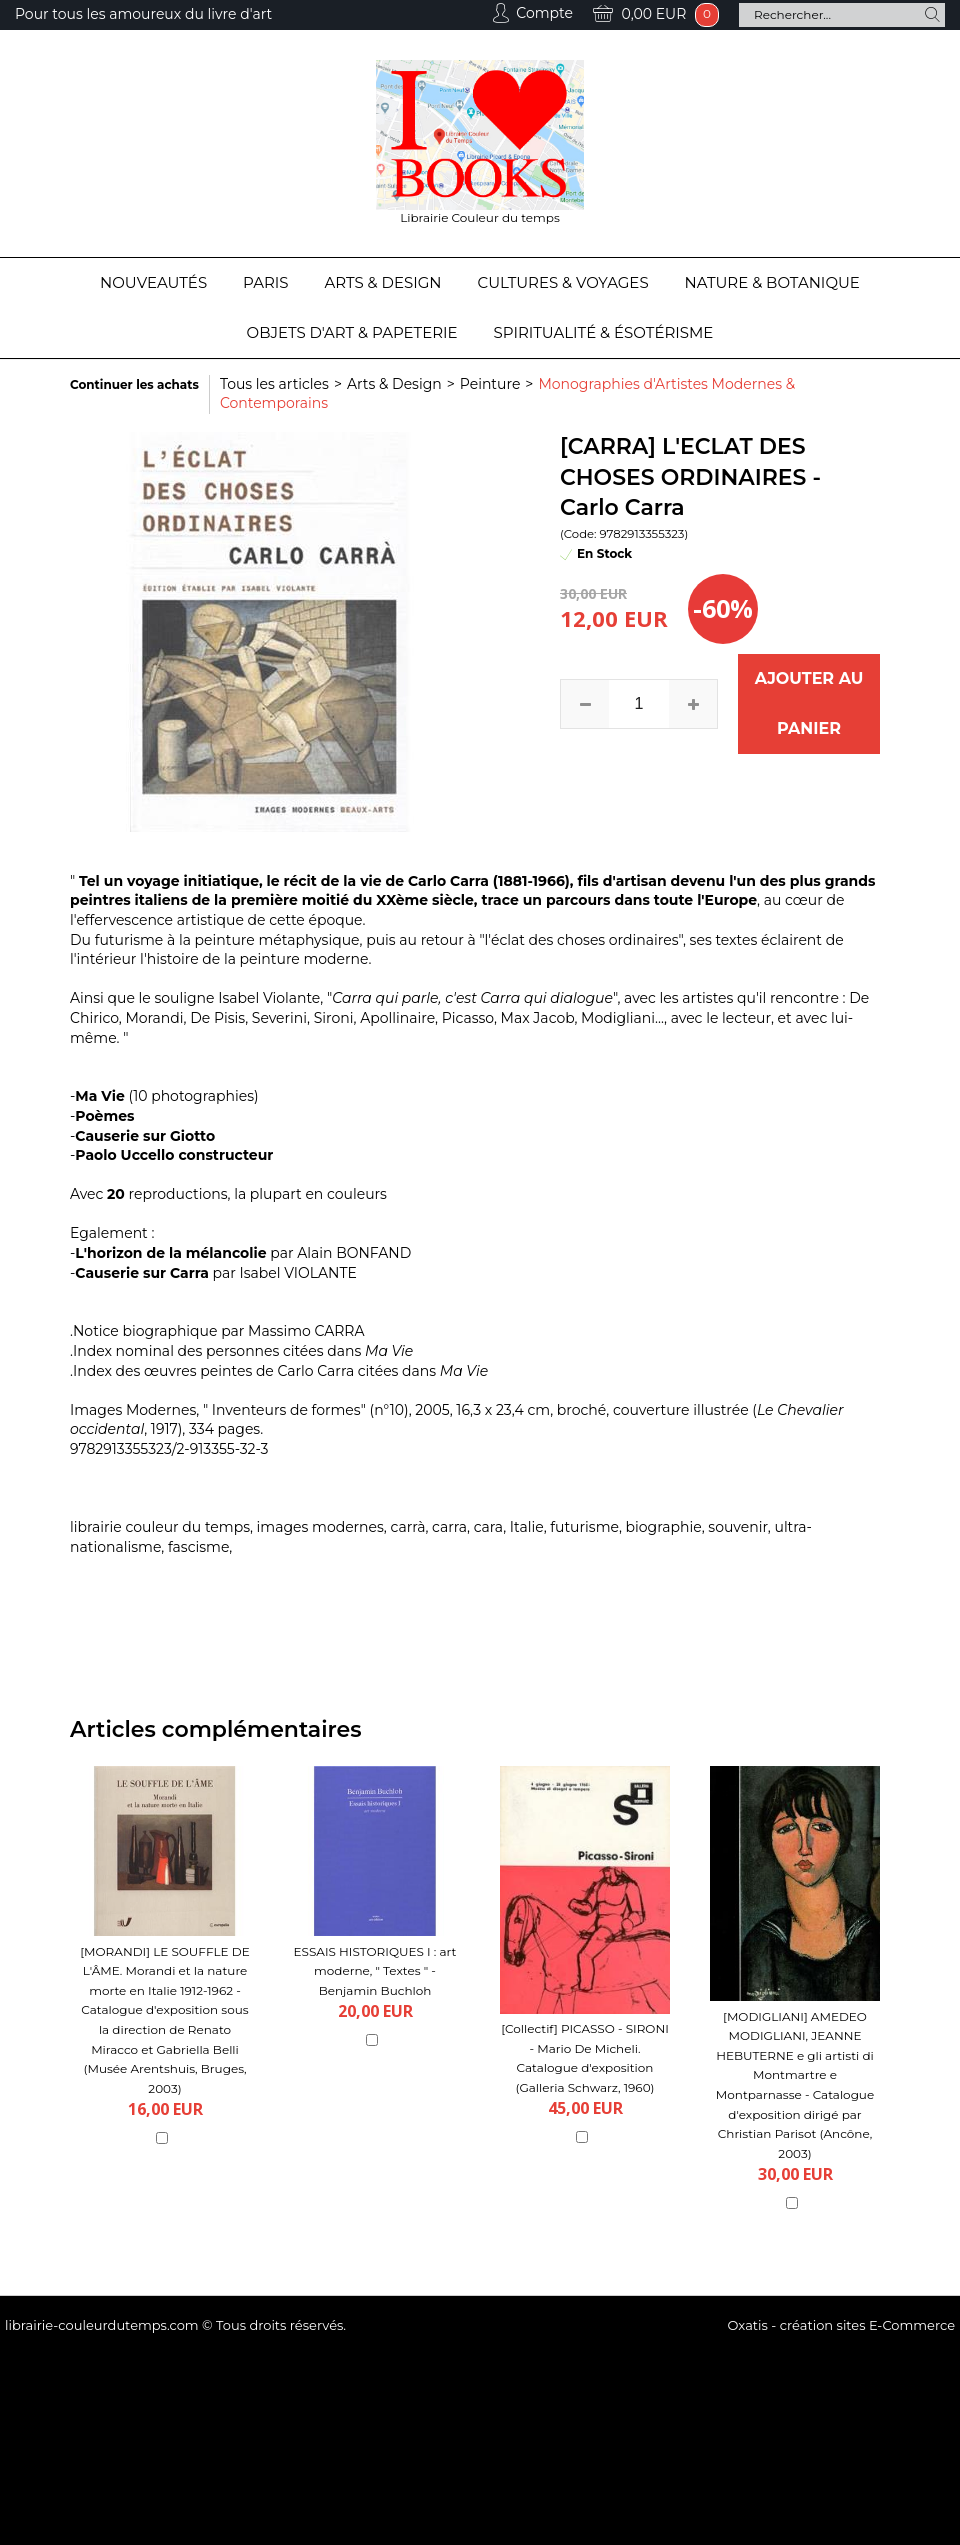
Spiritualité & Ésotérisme (604, 332)
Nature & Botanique (772, 282)
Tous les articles (274, 384)
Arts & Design (383, 282)
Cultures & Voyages (563, 282)
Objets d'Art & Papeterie (352, 332)
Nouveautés (153, 282)
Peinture (490, 384)
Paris (265, 282)
